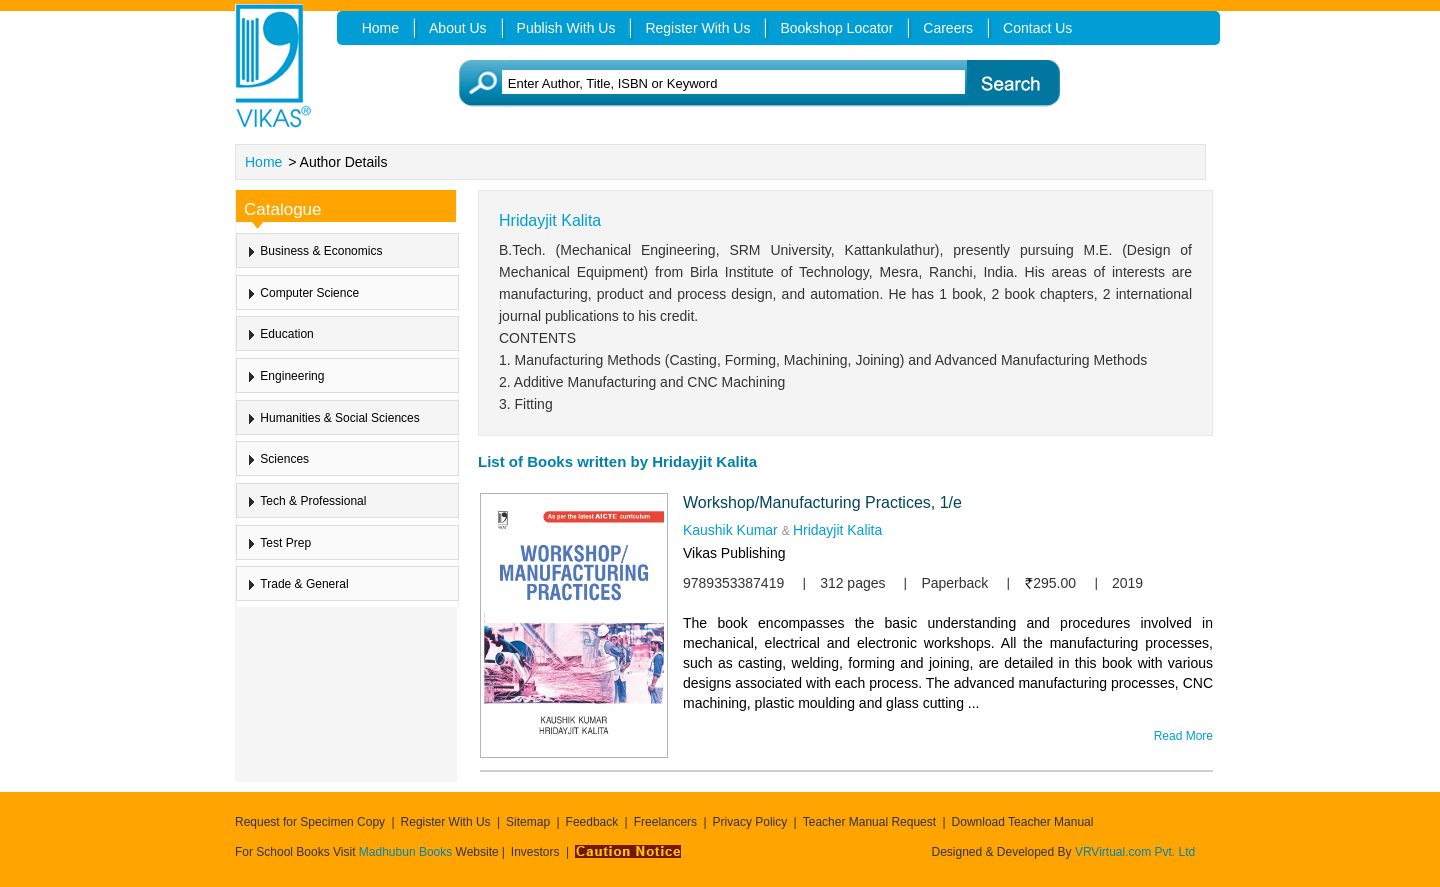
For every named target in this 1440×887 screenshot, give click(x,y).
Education (286, 334)
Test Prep (285, 542)
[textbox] (750, 83)
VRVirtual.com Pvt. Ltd (1135, 852)
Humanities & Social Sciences (339, 418)
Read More (1183, 736)
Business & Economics (321, 251)
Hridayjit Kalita (837, 530)
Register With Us (446, 822)
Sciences (284, 459)
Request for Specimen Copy (310, 822)
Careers (948, 28)
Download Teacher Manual (1023, 822)
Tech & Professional (313, 501)
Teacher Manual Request (869, 822)
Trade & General (304, 584)
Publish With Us (566, 28)
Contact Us (1037, 28)
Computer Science (309, 293)
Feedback (592, 822)
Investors (535, 852)
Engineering (292, 376)
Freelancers (665, 822)
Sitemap (528, 822)
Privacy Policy (750, 822)
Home (263, 162)
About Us (458, 28)
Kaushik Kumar (730, 530)
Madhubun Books (407, 852)
